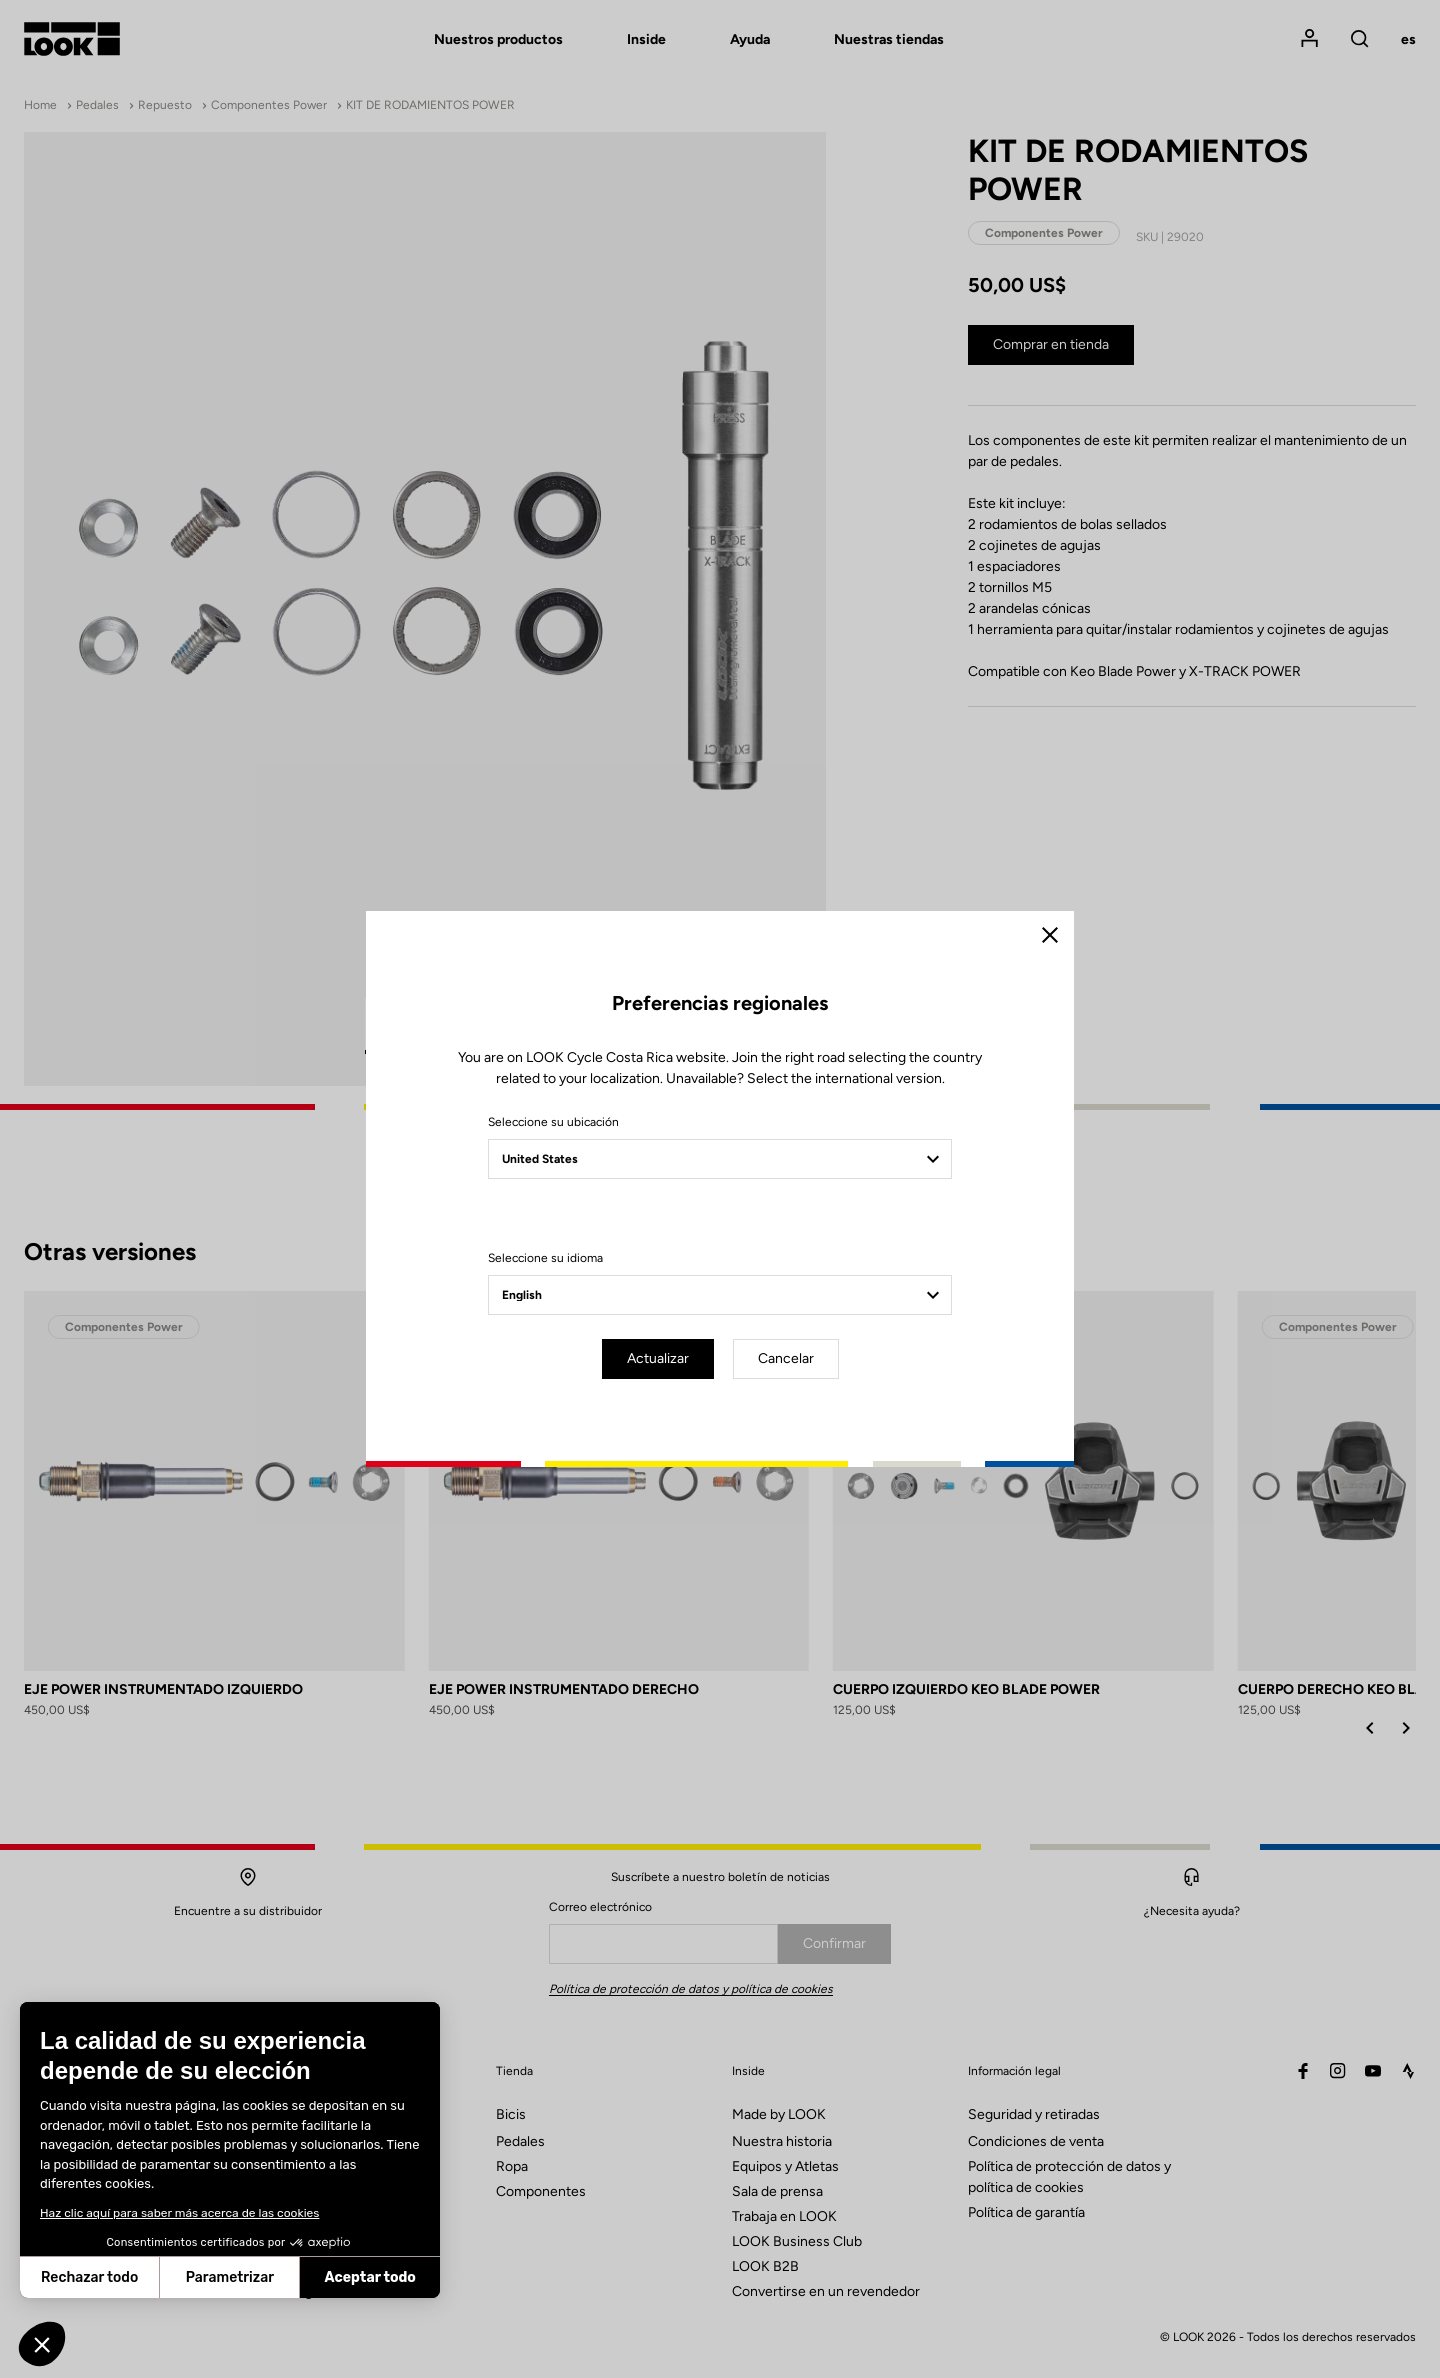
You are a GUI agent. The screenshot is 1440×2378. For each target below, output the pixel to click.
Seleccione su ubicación (553, 1122)
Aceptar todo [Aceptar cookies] (370, 2277)
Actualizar (658, 1358)
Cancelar (786, 1358)
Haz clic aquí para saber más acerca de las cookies (179, 2213)
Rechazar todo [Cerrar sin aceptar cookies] (89, 2277)
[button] (42, 2344)
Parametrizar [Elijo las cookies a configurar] (230, 2277)
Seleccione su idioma (545, 1258)
